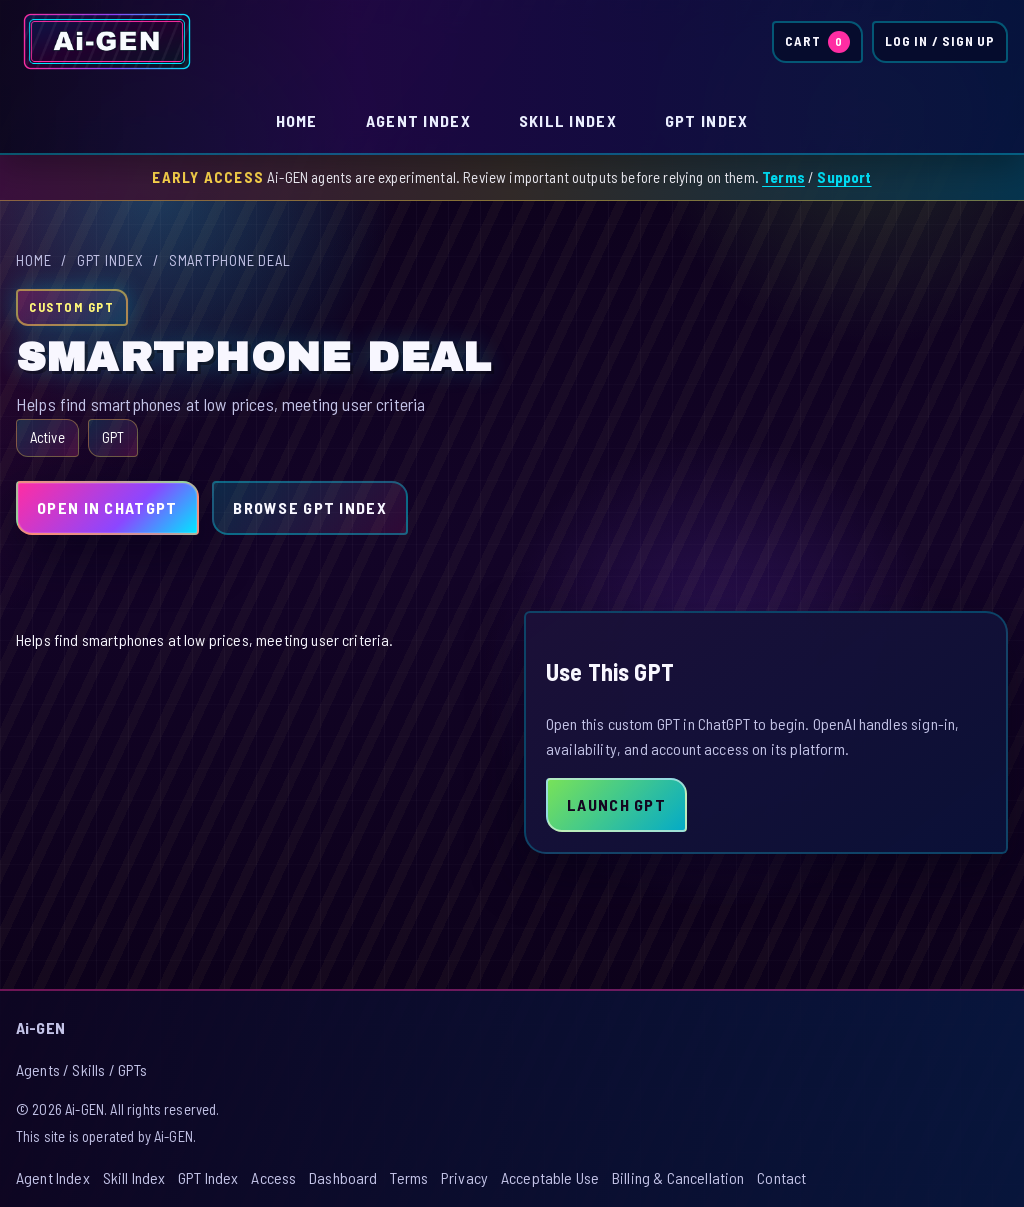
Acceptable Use (550, 1177)
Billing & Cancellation (678, 1177)
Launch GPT (616, 804)
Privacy (464, 1177)
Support (844, 177)
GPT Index (707, 120)
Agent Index (418, 120)
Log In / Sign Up (940, 41)
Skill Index (568, 120)
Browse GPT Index (309, 507)
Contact (781, 1177)
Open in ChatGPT (107, 507)
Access (273, 1177)
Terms (783, 177)
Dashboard (343, 1177)
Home (297, 120)
